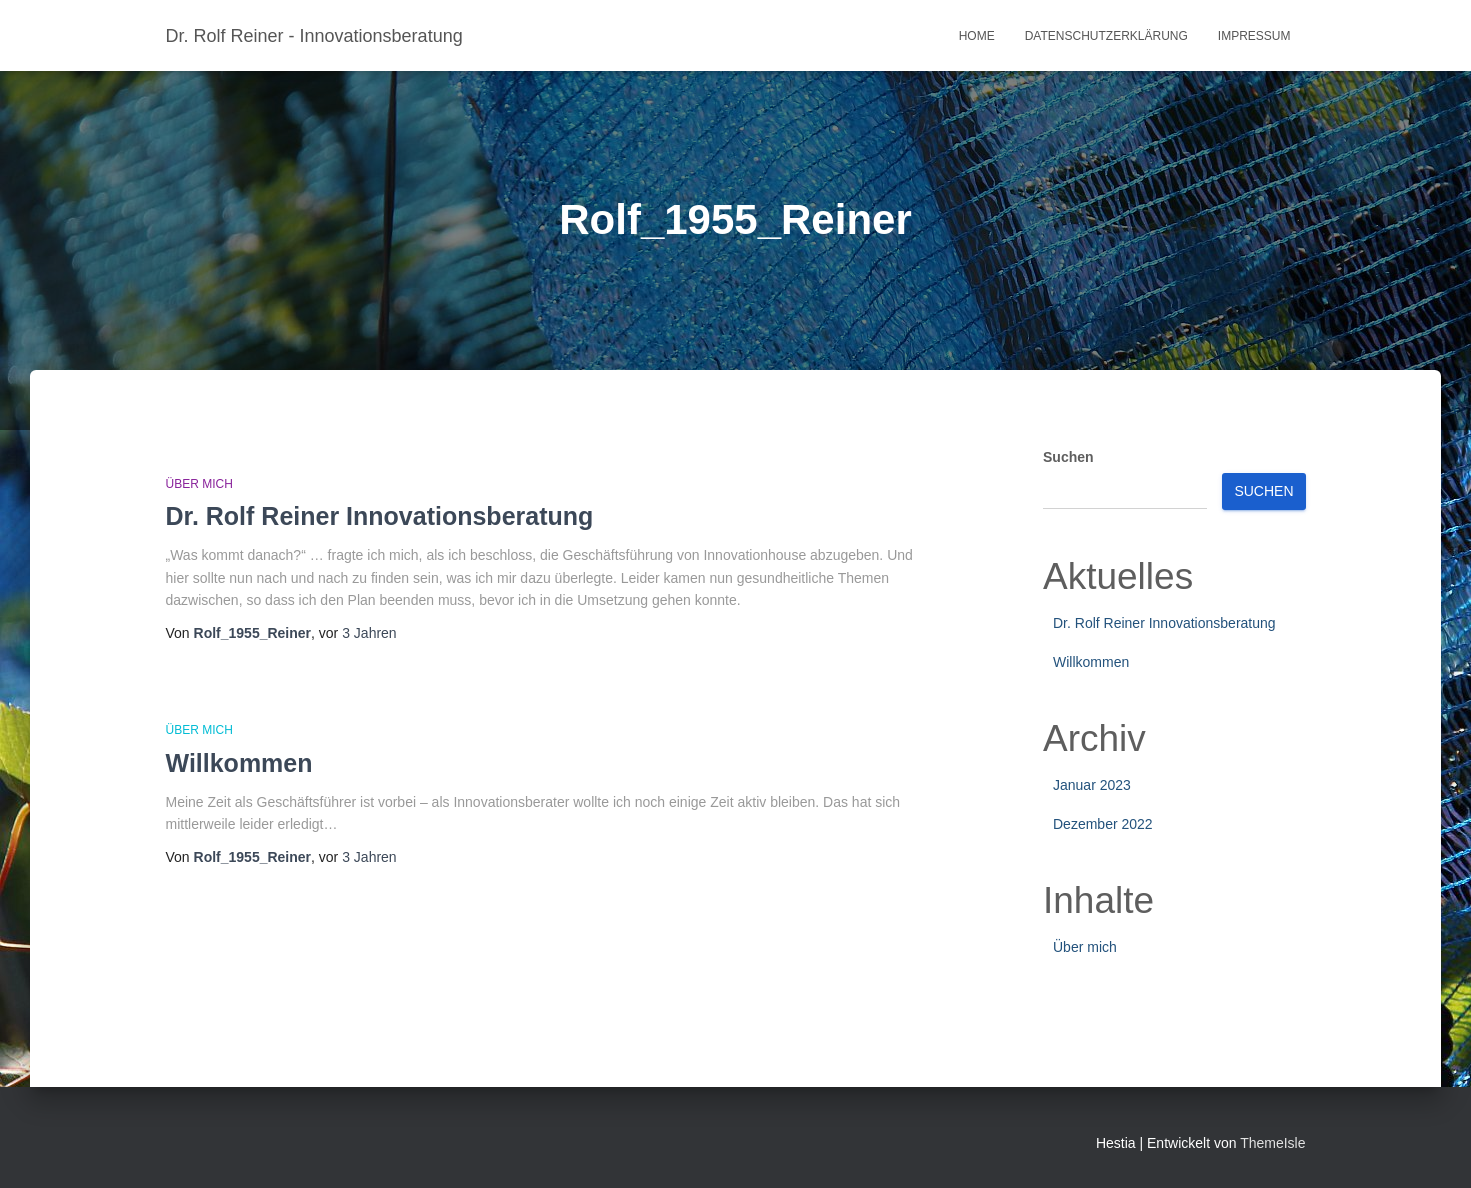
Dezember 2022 (1103, 824)
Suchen (1068, 457)
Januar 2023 (1092, 785)
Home (977, 36)
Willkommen (239, 763)
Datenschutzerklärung (1106, 36)
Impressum (1254, 36)
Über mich (199, 484)
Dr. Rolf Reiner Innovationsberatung (380, 516)
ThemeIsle (1272, 1143)
